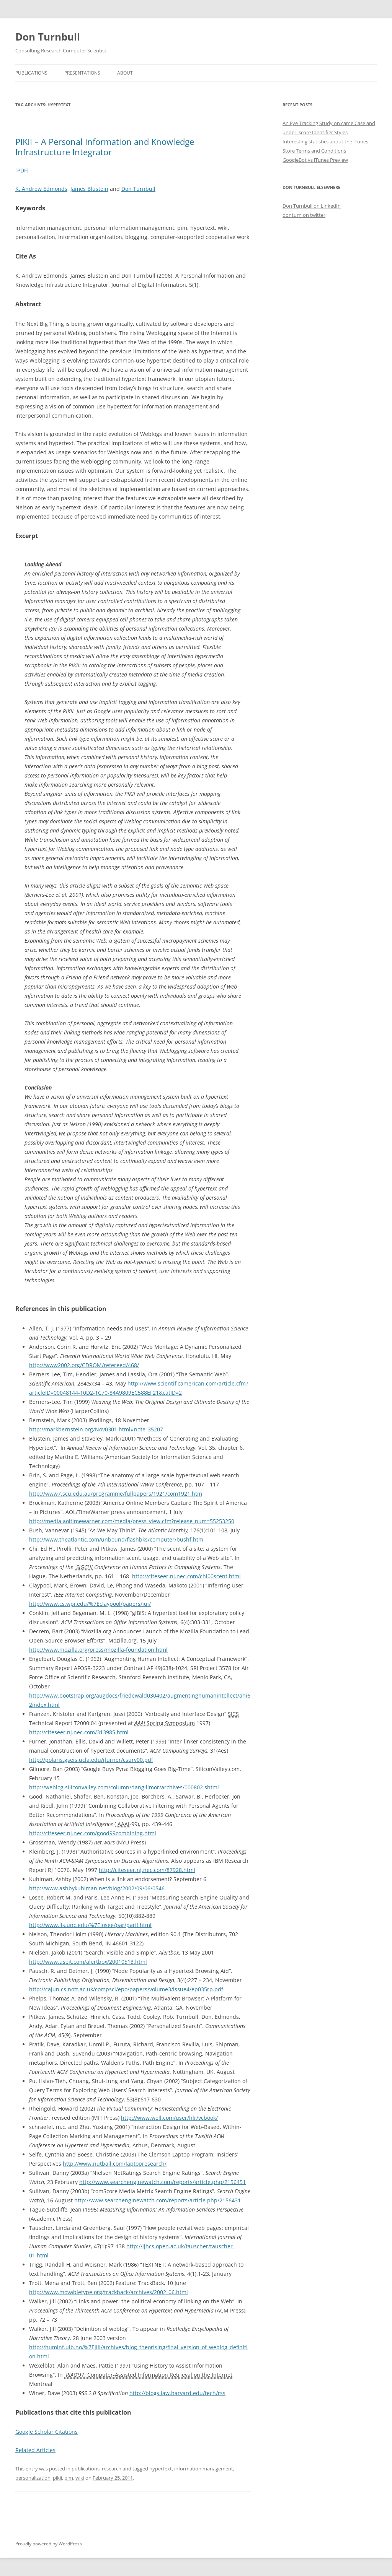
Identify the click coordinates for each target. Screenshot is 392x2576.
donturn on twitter (304, 214)
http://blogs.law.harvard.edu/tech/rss (177, 2393)
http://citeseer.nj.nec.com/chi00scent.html (186, 1576)
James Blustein (89, 188)
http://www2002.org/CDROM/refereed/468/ (84, 1365)
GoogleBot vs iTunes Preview (315, 159)
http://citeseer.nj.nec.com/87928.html (147, 1869)
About (125, 73)
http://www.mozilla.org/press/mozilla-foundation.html (98, 1649)
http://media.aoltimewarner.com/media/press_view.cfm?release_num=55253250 (131, 1521)
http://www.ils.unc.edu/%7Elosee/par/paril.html (90, 1925)
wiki (79, 2477)
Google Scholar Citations (46, 2431)
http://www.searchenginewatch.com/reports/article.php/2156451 (162, 2182)
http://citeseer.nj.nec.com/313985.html (79, 1732)
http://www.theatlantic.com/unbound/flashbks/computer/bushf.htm (116, 1539)
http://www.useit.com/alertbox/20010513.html (88, 1961)
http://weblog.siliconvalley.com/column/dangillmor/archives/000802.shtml (124, 1787)
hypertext (160, 2468)
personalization (33, 2477)
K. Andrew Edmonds (41, 188)
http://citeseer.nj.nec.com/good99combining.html (92, 1833)
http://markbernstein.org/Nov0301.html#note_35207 (96, 1429)
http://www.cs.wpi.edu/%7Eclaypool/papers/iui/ (90, 1603)
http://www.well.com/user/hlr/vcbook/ (169, 2117)
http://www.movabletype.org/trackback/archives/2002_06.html (108, 2292)
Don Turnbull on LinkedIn (312, 205)
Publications (31, 73)
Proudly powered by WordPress (48, 2543)
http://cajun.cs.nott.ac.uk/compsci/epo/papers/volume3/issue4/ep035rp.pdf (126, 1989)
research (111, 2468)
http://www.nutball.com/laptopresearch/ (115, 2163)
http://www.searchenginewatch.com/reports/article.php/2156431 (157, 2200)
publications (86, 2468)
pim (68, 2477)
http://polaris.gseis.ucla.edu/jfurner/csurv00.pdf (91, 1759)
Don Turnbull (47, 37)
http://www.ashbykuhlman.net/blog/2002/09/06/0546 (97, 1888)
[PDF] (22, 170)
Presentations (82, 73)
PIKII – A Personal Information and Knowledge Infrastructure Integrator (104, 146)
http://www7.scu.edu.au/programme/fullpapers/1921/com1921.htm (115, 1493)
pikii (57, 2477)
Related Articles (35, 2450)
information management (203, 2468)
